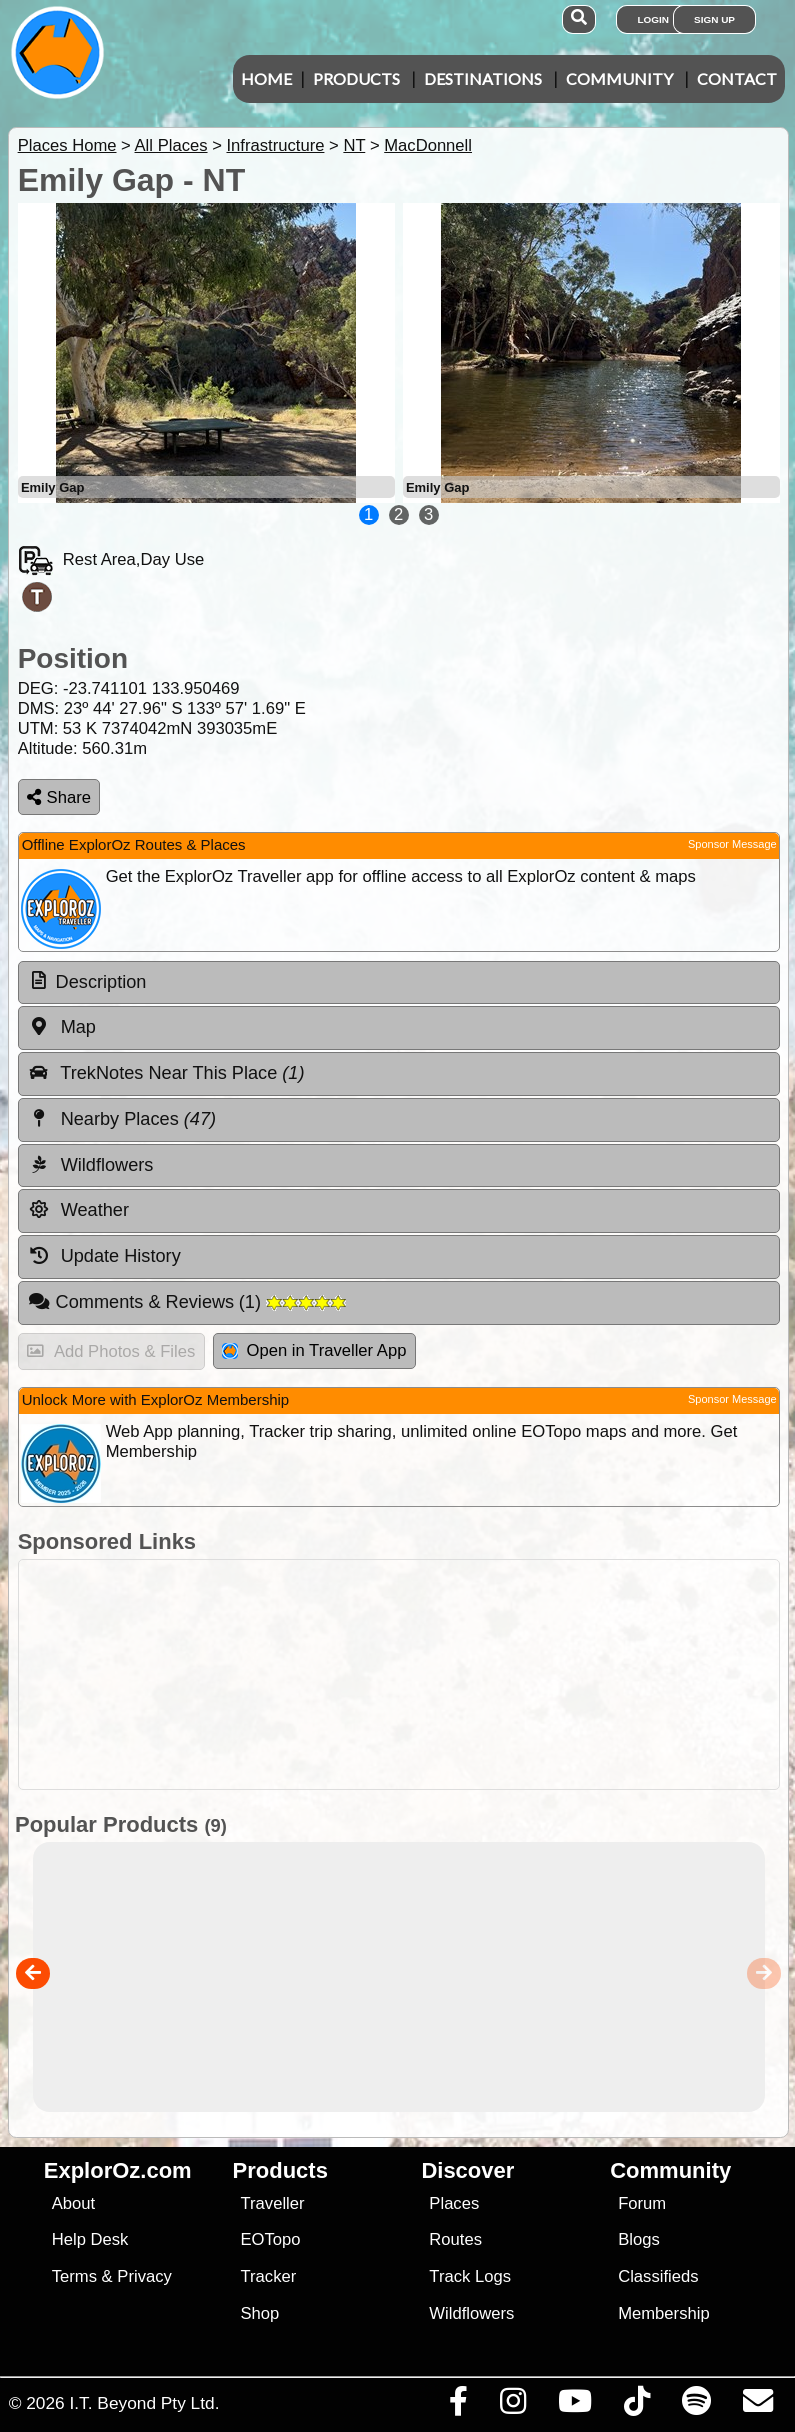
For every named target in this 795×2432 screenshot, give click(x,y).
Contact (737, 78)
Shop (260, 2313)
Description (101, 982)
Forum (642, 2203)
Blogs (639, 2239)
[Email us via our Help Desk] (757, 2406)
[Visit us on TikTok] (636, 2406)
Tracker (269, 2276)
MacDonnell (428, 145)
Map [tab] (62, 1027)
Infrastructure (275, 145)
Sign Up (714, 19)
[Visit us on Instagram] (512, 2406)
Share (59, 797)
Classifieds (658, 2276)
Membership (663, 2313)
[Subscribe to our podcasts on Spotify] (696, 2406)
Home (266, 78)
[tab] (399, 983)
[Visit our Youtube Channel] (574, 2406)
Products (356, 78)
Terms (74, 2276)
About (73, 2203)
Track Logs (470, 2276)
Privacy (144, 2276)
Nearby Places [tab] (122, 1119)
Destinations (483, 78)
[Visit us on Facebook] (458, 2406)
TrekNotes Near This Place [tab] (166, 1073)
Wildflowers (471, 2313)
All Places (171, 145)
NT (354, 145)
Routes (455, 2239)
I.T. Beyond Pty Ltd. (144, 2403)
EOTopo (271, 2239)
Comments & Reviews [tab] (187, 1302)
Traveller (273, 2203)
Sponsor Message (732, 844)
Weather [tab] (78, 1210)
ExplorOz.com (118, 2170)
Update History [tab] (104, 1256)
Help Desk (90, 2239)
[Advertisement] (408, 1674)
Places (454, 2203)
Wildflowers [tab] (91, 1165)
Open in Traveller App (314, 1350)
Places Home (67, 145)
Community (619, 78)
